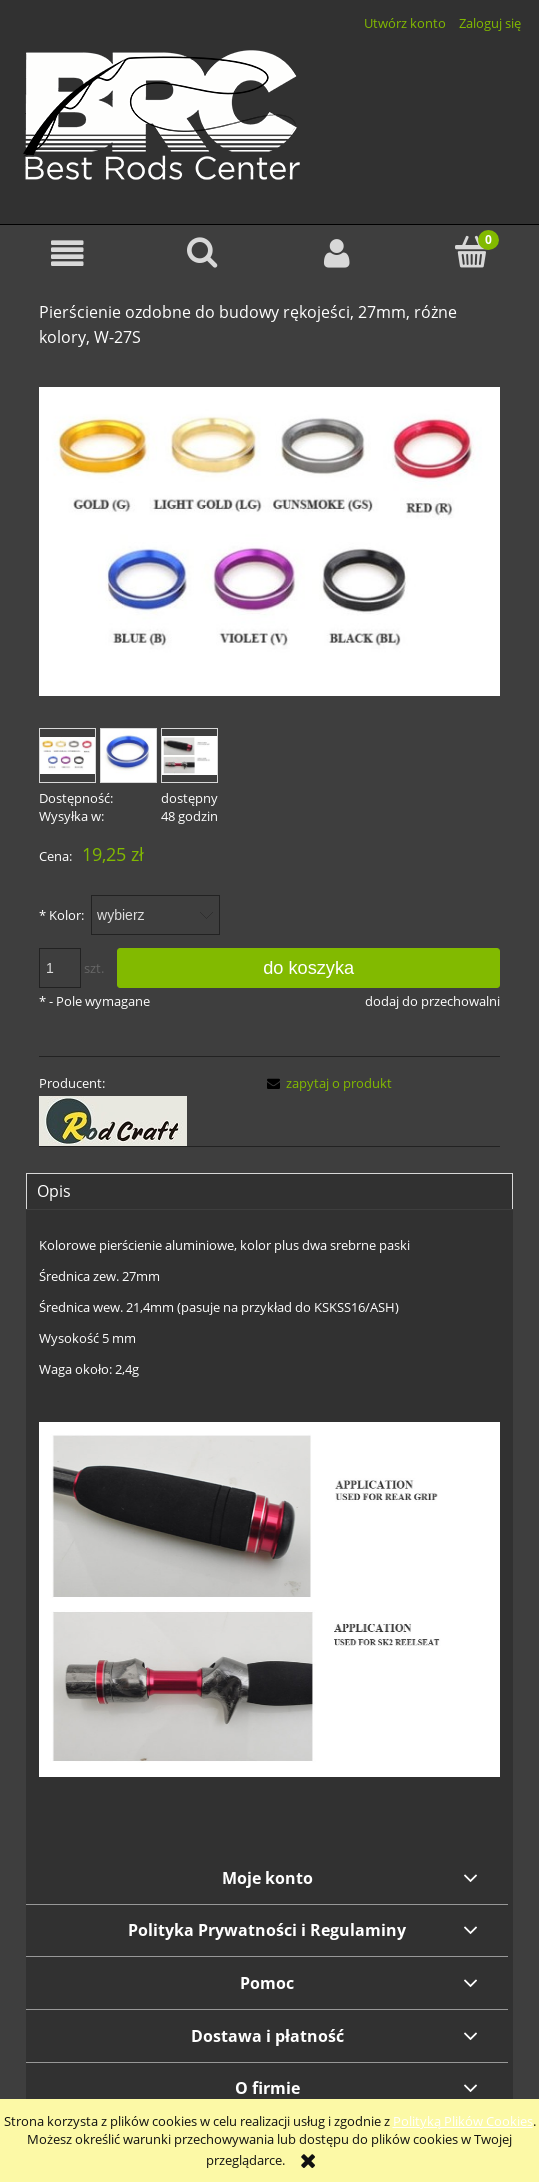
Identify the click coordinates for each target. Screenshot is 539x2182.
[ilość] (60, 968)
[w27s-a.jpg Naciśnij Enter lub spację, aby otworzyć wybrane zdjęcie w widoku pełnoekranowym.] (269, 541)
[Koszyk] (471, 252)
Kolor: (61, 915)
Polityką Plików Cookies (463, 2121)
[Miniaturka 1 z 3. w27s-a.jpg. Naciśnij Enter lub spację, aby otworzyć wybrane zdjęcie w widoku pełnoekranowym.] (67, 755)
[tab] (269, 1191)
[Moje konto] (337, 253)
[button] (67, 253)
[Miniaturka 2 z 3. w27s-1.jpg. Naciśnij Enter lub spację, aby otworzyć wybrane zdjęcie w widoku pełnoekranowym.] (128, 755)
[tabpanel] (269, 1531)
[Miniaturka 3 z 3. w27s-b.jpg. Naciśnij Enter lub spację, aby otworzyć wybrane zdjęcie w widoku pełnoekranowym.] (189, 755)
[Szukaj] (202, 252)
